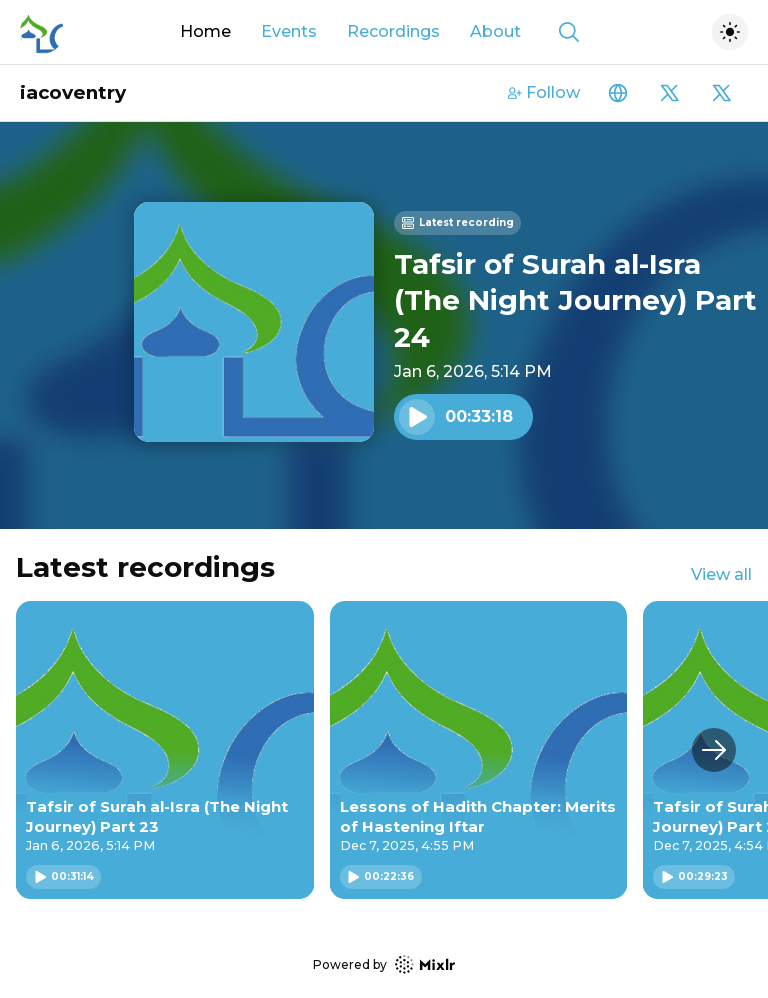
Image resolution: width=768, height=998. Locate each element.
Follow (544, 92)
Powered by (384, 964)
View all (721, 574)
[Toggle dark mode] (730, 32)
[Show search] (569, 32)
